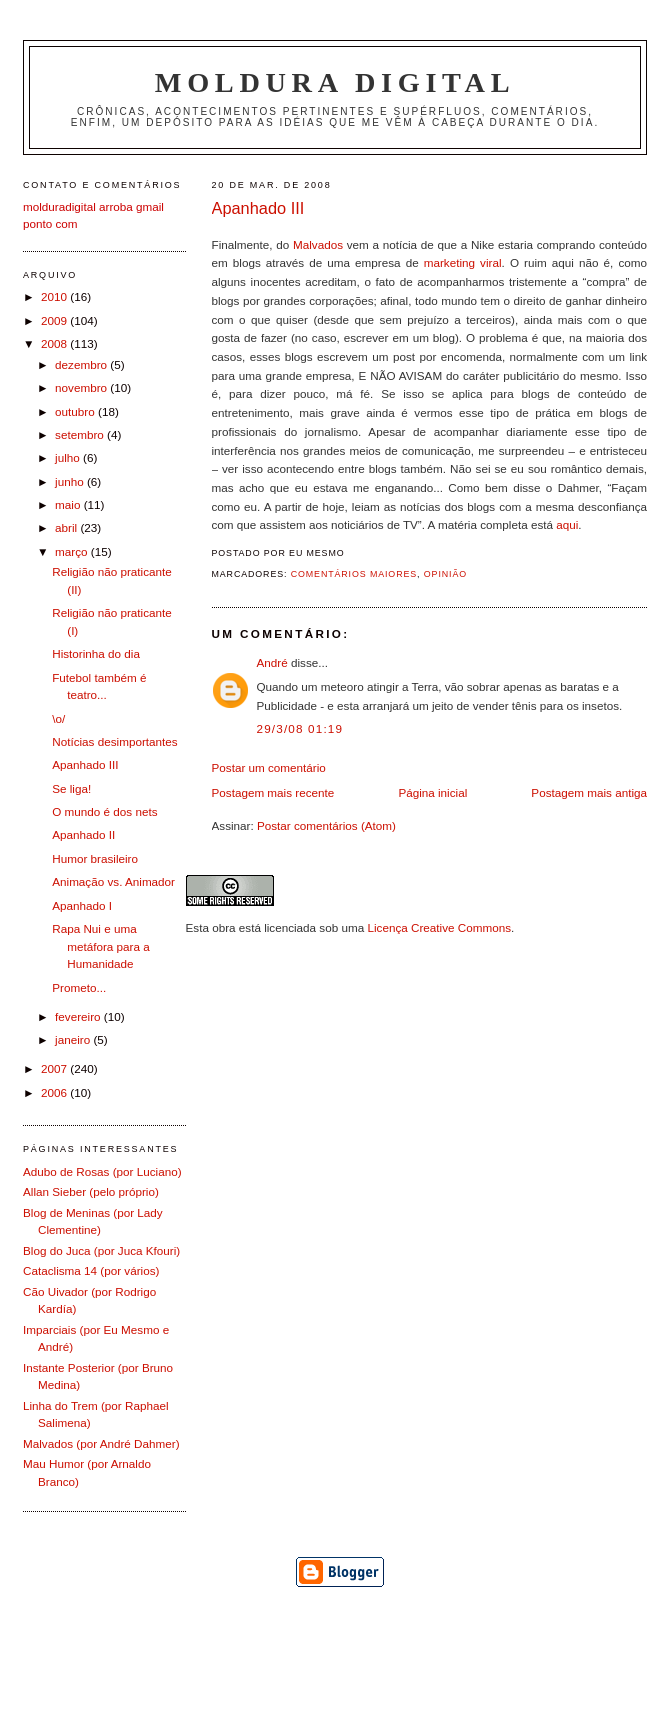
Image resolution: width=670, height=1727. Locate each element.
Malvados (318, 244)
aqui (567, 524)
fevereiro (79, 1016)
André (272, 662)
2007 (55, 1068)
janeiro (74, 1039)
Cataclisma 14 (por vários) (91, 1270)
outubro (76, 411)
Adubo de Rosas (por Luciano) (102, 1171)
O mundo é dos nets (104, 811)
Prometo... (79, 987)
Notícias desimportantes (114, 741)
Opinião (445, 574)
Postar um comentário (269, 767)
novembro (82, 387)
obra (223, 927)
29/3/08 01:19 (300, 728)
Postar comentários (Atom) (326, 825)
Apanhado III (258, 208)
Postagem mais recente (273, 792)
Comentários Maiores (354, 574)
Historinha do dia (96, 653)
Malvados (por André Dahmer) (101, 1443)
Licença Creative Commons (439, 927)
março (73, 551)
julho (69, 457)
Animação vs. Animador (113, 881)
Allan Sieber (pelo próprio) (91, 1191)
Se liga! (71, 788)
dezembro (82, 364)
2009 (55, 320)
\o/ (58, 718)
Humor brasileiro (95, 858)
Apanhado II (83, 834)
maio (69, 504)
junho (71, 481)
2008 (55, 343)
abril (67, 527)
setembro (81, 434)
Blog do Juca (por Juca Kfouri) (101, 1250)
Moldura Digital (335, 82)
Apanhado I (82, 905)
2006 (55, 1092)
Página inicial (432, 792)
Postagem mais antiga (589, 792)
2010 (55, 296)
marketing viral (463, 262)
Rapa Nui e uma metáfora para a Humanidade (101, 946)
